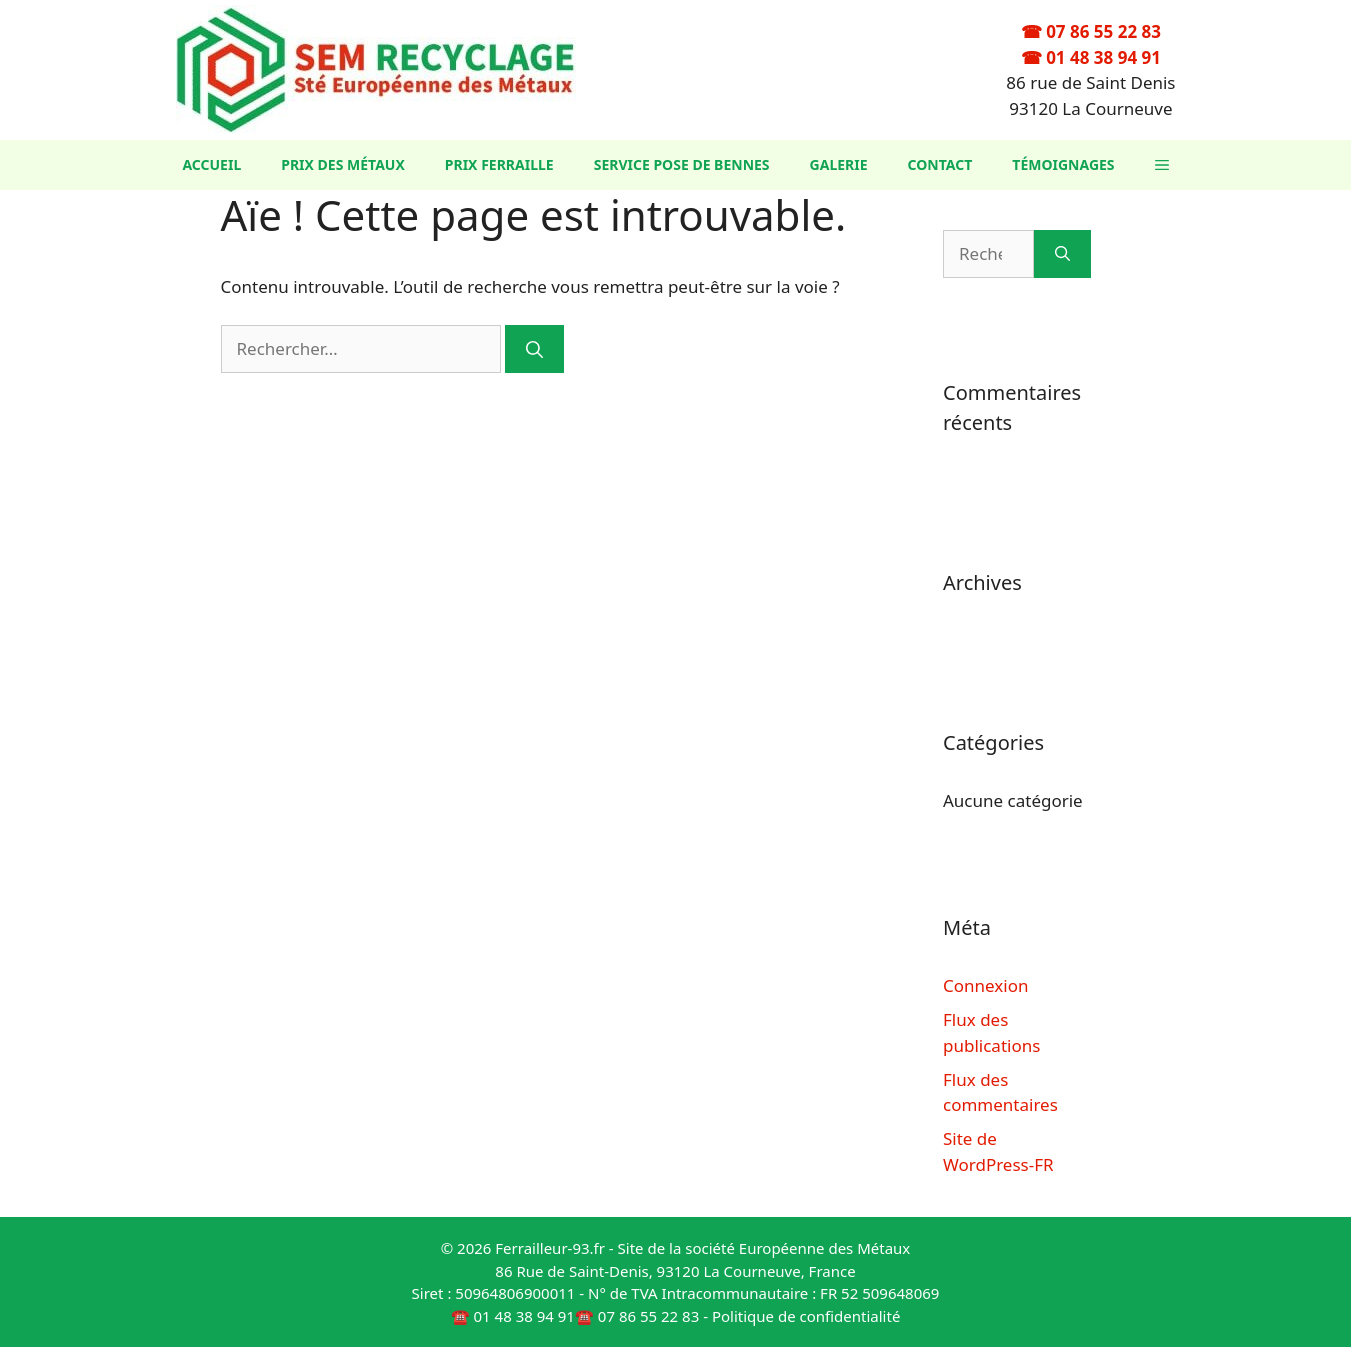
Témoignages (1063, 164)
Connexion (985, 985)
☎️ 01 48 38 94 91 (513, 1316)
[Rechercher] (534, 349)
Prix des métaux (343, 164)
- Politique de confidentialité (801, 1316)
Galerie (839, 164)
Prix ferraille (499, 164)
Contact (940, 164)
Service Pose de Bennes (682, 164)
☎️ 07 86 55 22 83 (637, 1316)
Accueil (211, 164)
